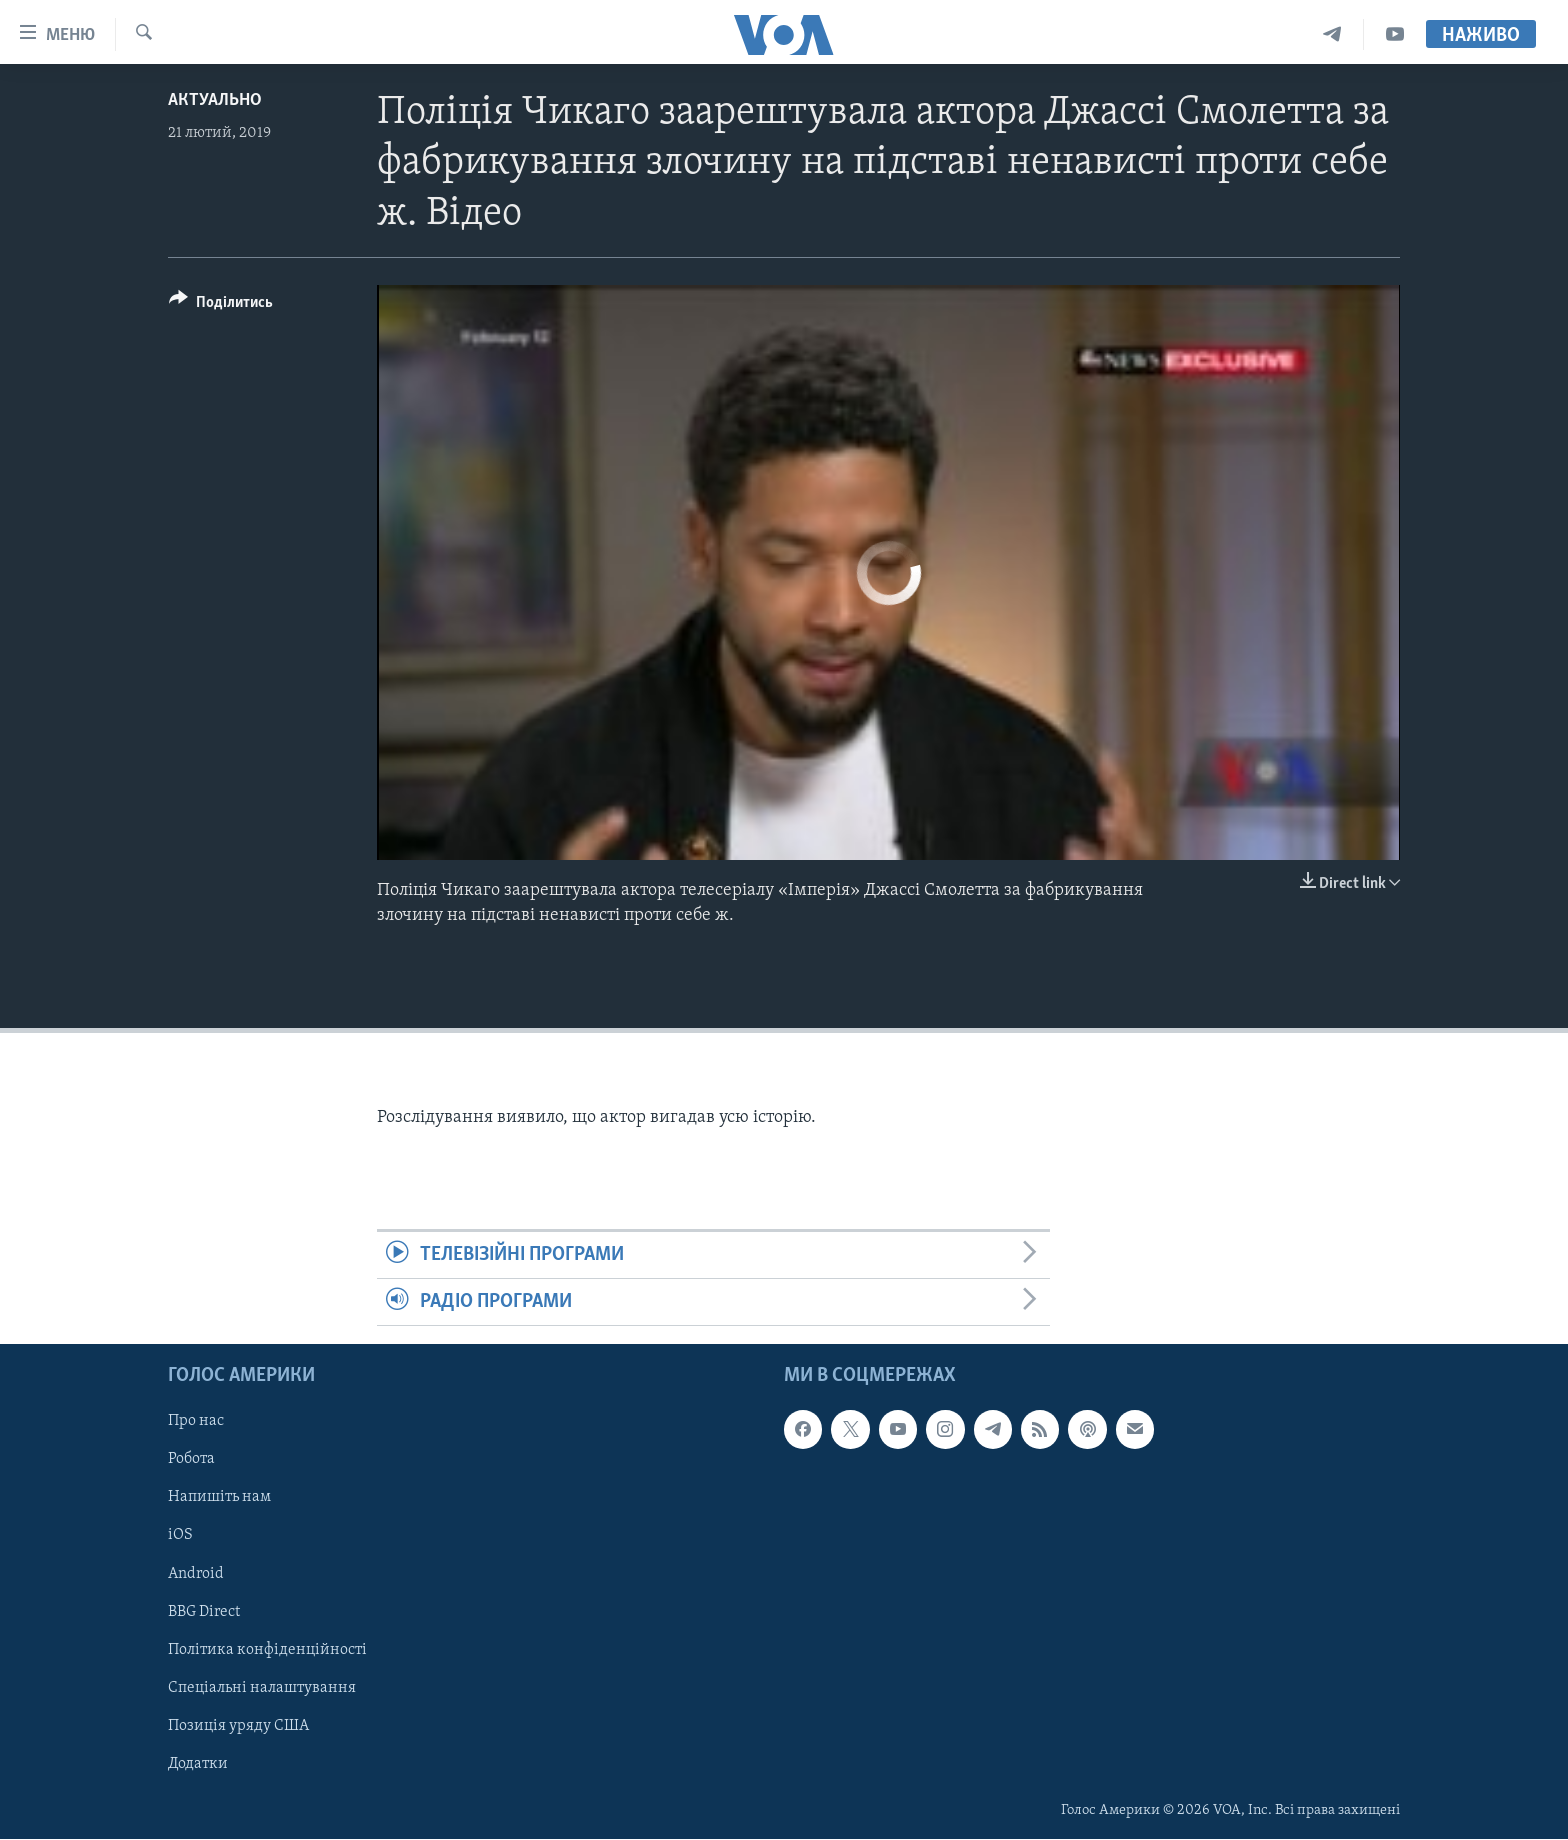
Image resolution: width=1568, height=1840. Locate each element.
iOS (180, 1536)
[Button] (221, 305)
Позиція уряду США (238, 1726)
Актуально (215, 100)
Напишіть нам (219, 1498)
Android (196, 1574)
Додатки (198, 1764)
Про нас (196, 1422)
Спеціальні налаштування (262, 1688)
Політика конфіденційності (267, 1650)
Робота (191, 1460)
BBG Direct (204, 1612)
